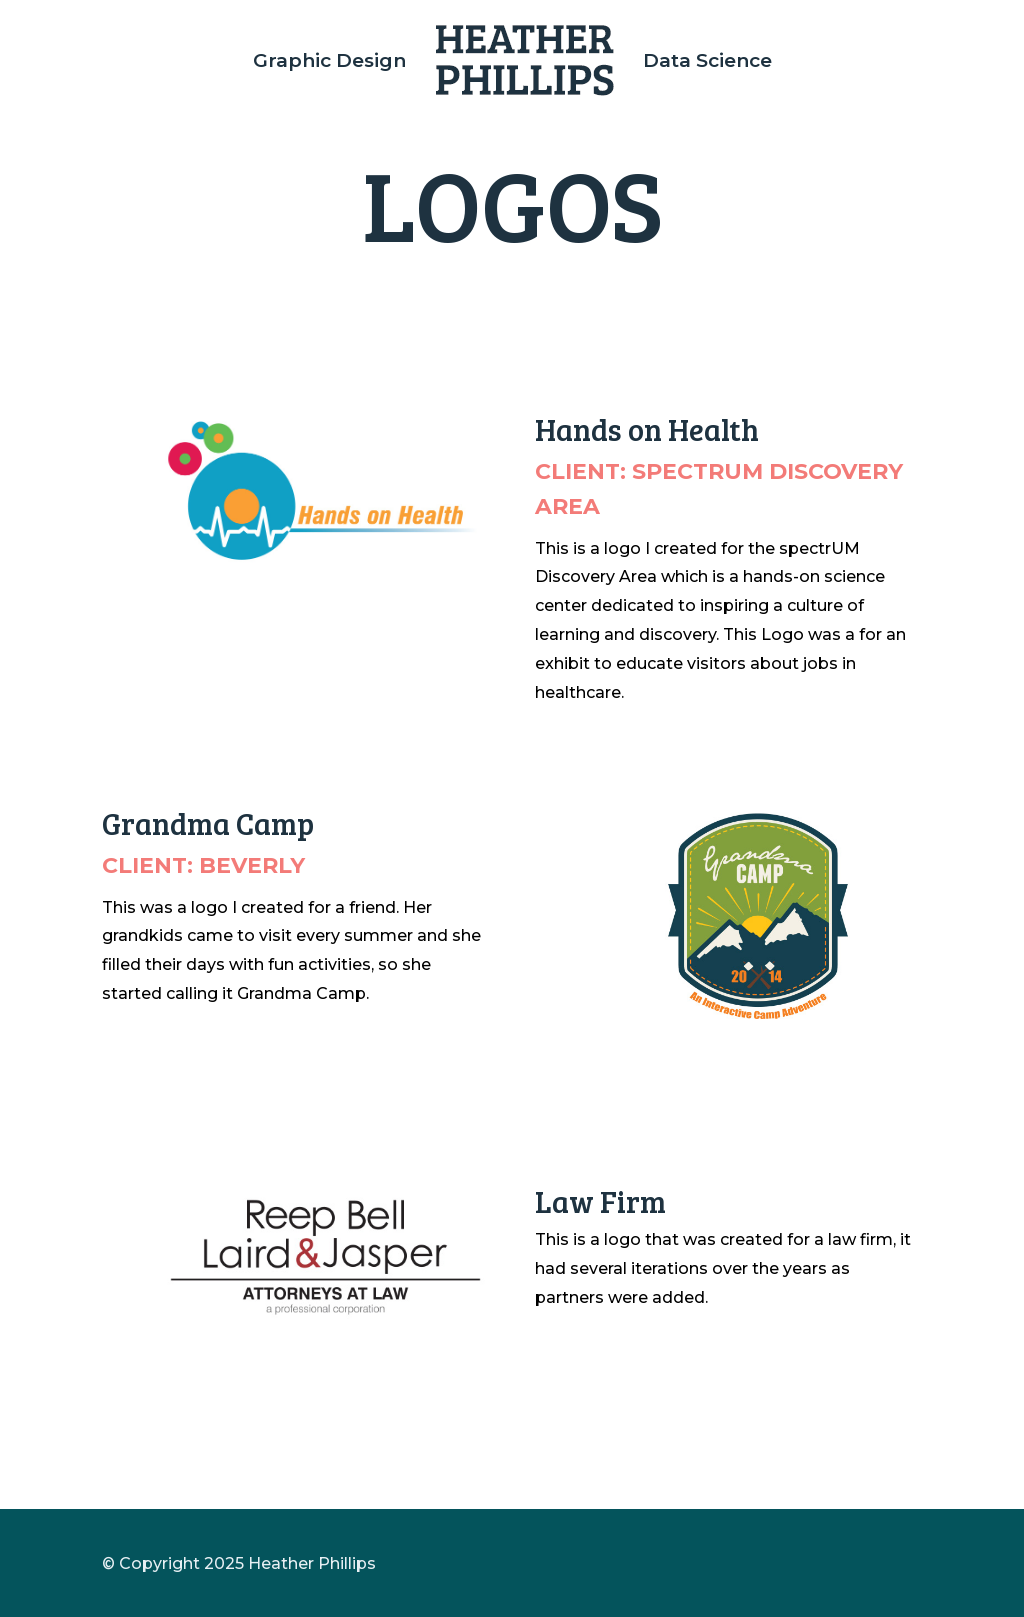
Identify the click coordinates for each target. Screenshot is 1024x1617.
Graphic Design (329, 60)
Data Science (707, 60)
